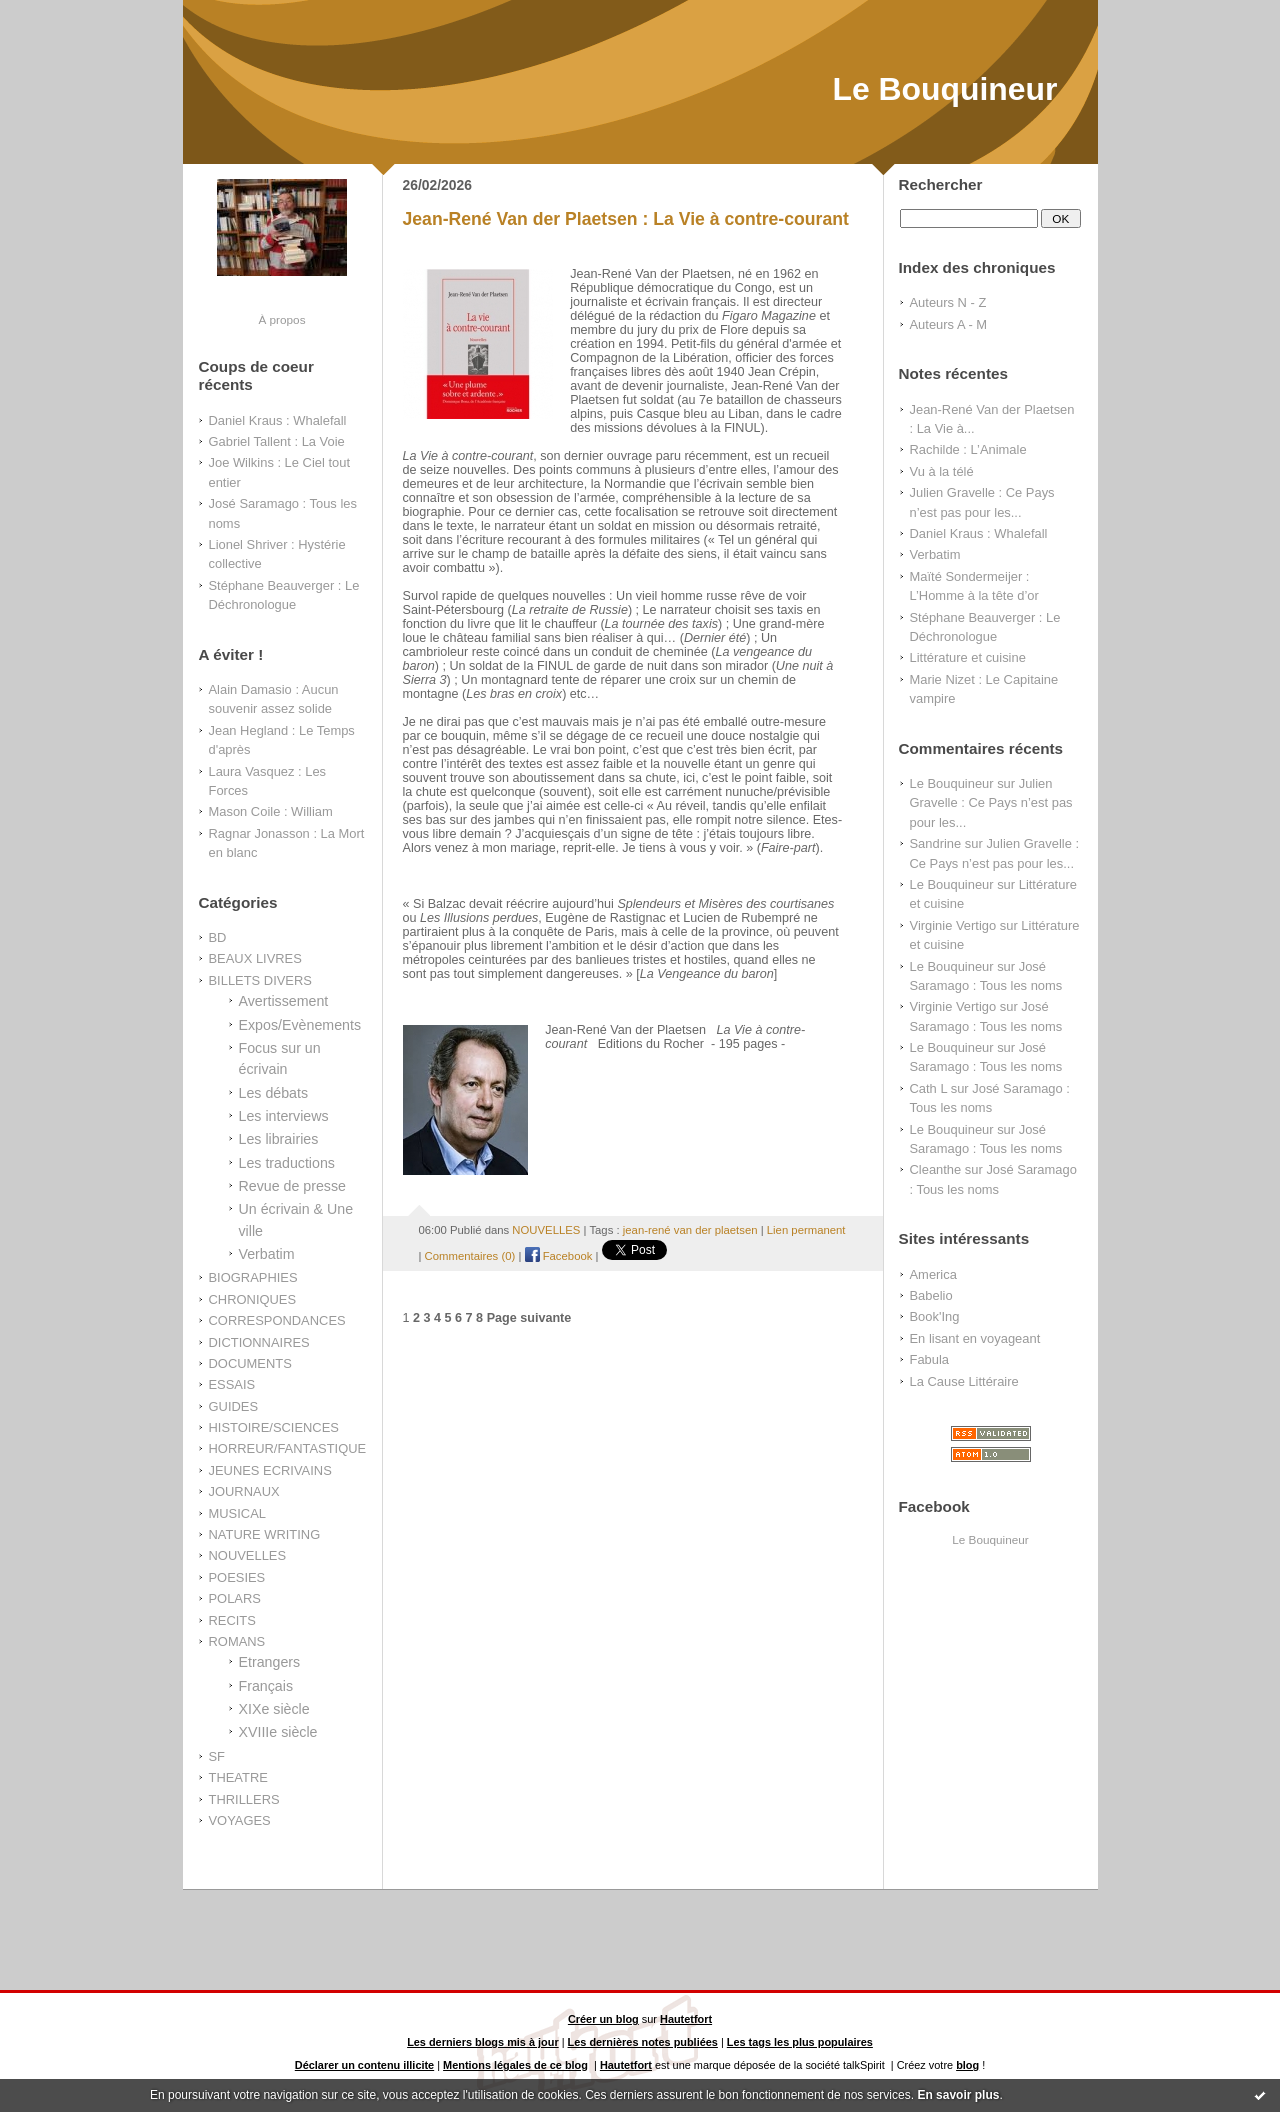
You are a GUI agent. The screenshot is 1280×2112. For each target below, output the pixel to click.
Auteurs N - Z (948, 302)
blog (967, 2065)
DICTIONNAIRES (259, 1342)
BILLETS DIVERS (260, 980)
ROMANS (237, 1641)
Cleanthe (936, 1169)
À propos (281, 319)
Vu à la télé (942, 471)
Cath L (929, 1088)
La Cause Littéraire (964, 1381)
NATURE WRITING (265, 1534)
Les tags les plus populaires (800, 2042)
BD (218, 937)
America (933, 1274)
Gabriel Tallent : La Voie (277, 441)
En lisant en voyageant (975, 1338)
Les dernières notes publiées (643, 2042)
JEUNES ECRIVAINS (270, 1470)
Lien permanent (806, 1230)
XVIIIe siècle (278, 1732)
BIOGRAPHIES (253, 1277)
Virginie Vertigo (953, 925)
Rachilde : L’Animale (968, 449)
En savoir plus (958, 2095)
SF (217, 1756)
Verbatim (267, 1254)
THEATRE (238, 1777)
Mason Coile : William (271, 811)
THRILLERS (244, 1799)
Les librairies (279, 1139)
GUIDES (234, 1406)
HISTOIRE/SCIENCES (274, 1427)
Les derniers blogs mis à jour (483, 2042)
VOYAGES (240, 1820)
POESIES (237, 1577)
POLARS (235, 1598)
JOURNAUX (244, 1491)
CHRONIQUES (253, 1299)
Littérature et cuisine (968, 657)
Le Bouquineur (944, 89)
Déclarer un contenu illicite (364, 2065)
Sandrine (936, 843)
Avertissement (284, 1001)
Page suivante (529, 1318)
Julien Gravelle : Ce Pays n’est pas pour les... (991, 803)
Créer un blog (603, 2019)
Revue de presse (293, 1186)
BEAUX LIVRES (255, 958)
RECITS (232, 1620)
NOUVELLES (248, 1555)
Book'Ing (935, 1316)
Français (266, 1686)
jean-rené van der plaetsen (690, 1230)
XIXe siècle (274, 1709)
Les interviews (284, 1116)
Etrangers (270, 1662)
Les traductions (287, 1163)
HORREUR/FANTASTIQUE (288, 1448)
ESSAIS (232, 1384)
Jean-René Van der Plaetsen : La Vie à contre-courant (626, 219)
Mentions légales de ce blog (515, 2065)
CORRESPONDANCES (277, 1320)
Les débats (274, 1093)
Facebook (559, 1256)
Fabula (930, 1359)
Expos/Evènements (300, 1025)
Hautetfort (686, 2019)
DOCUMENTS (250, 1363)
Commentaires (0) (470, 1256)
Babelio (931, 1295)
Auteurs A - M (949, 324)
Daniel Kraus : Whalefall (278, 420)
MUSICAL (237, 1513)
